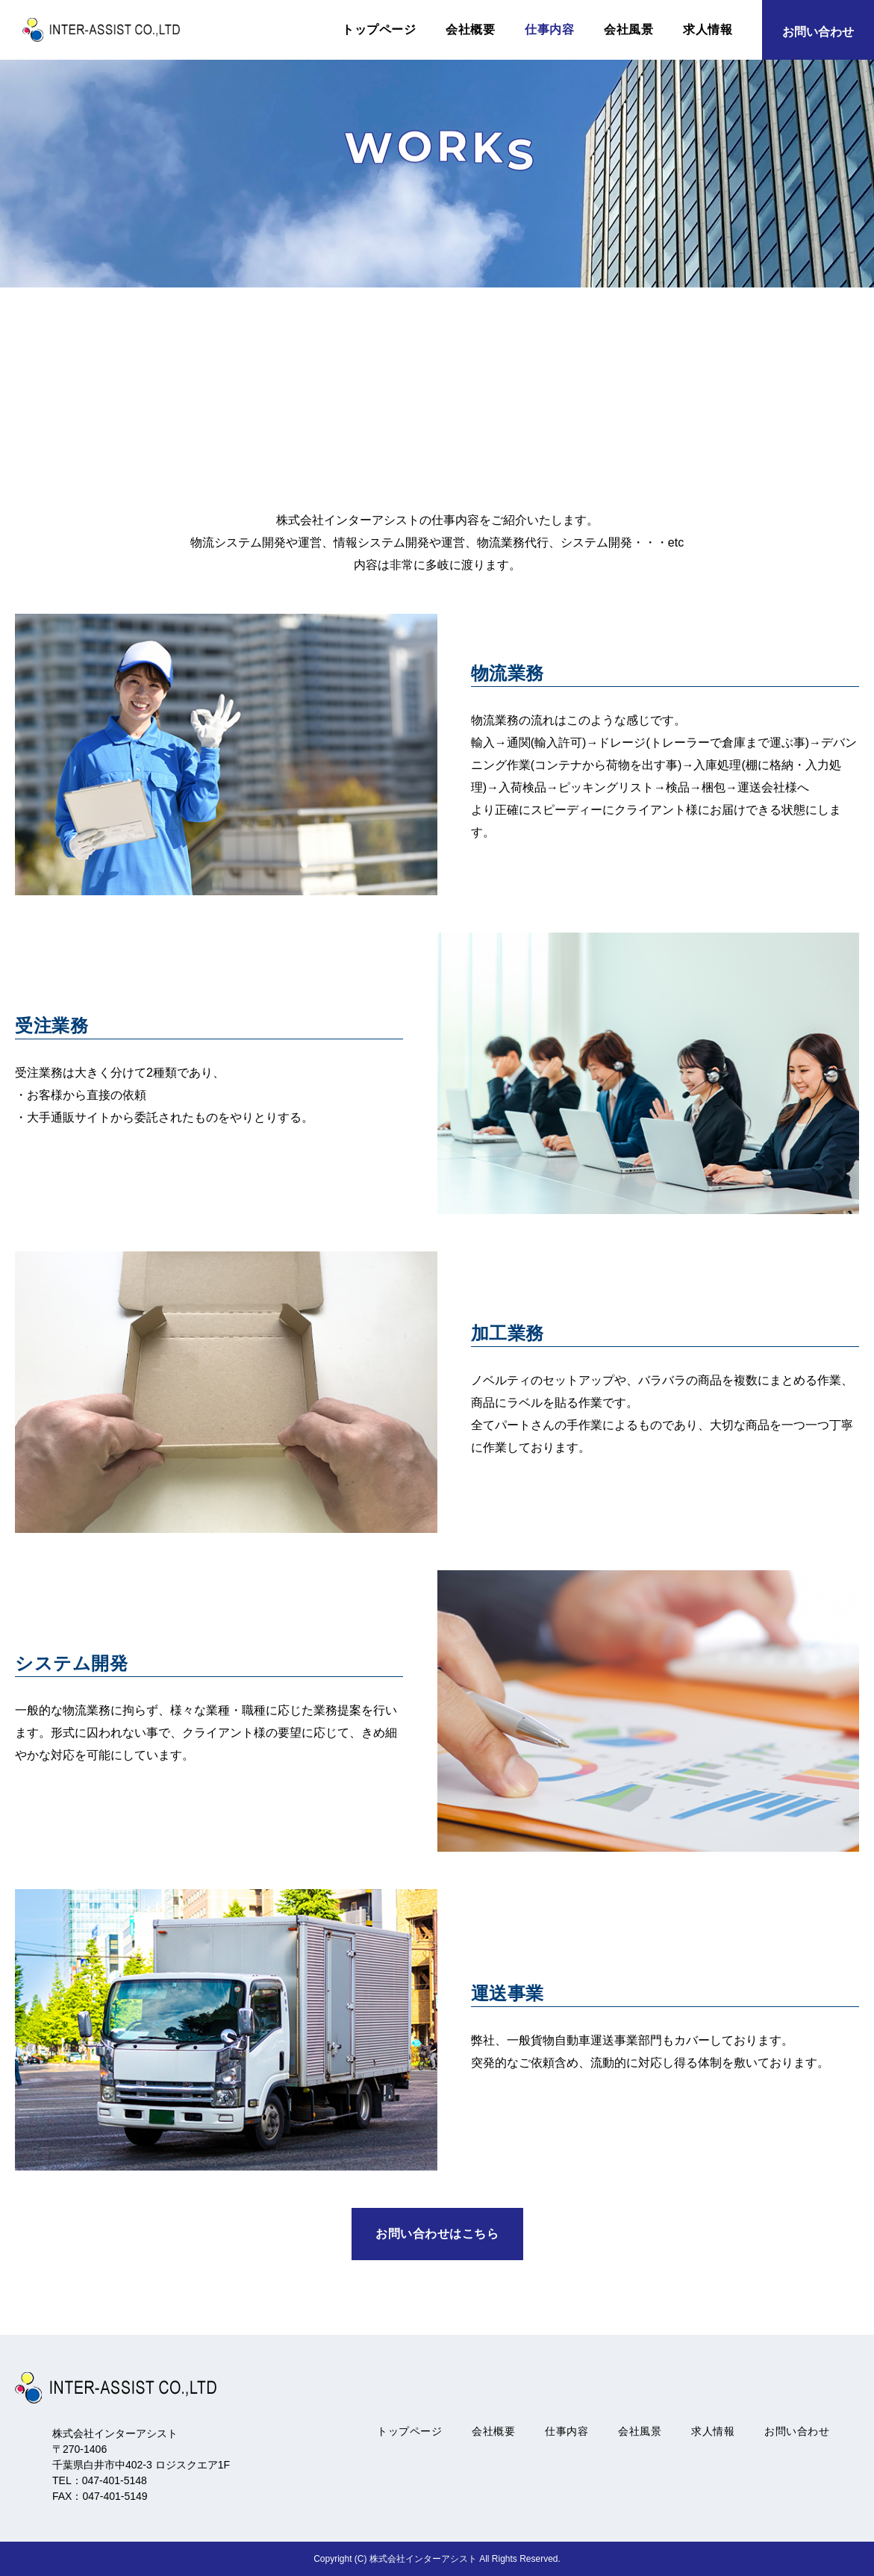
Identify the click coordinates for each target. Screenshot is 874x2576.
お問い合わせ (796, 2431)
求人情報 (707, 29)
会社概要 (470, 29)
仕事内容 (549, 29)
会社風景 (628, 29)
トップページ (379, 29)
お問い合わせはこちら (437, 2233)
